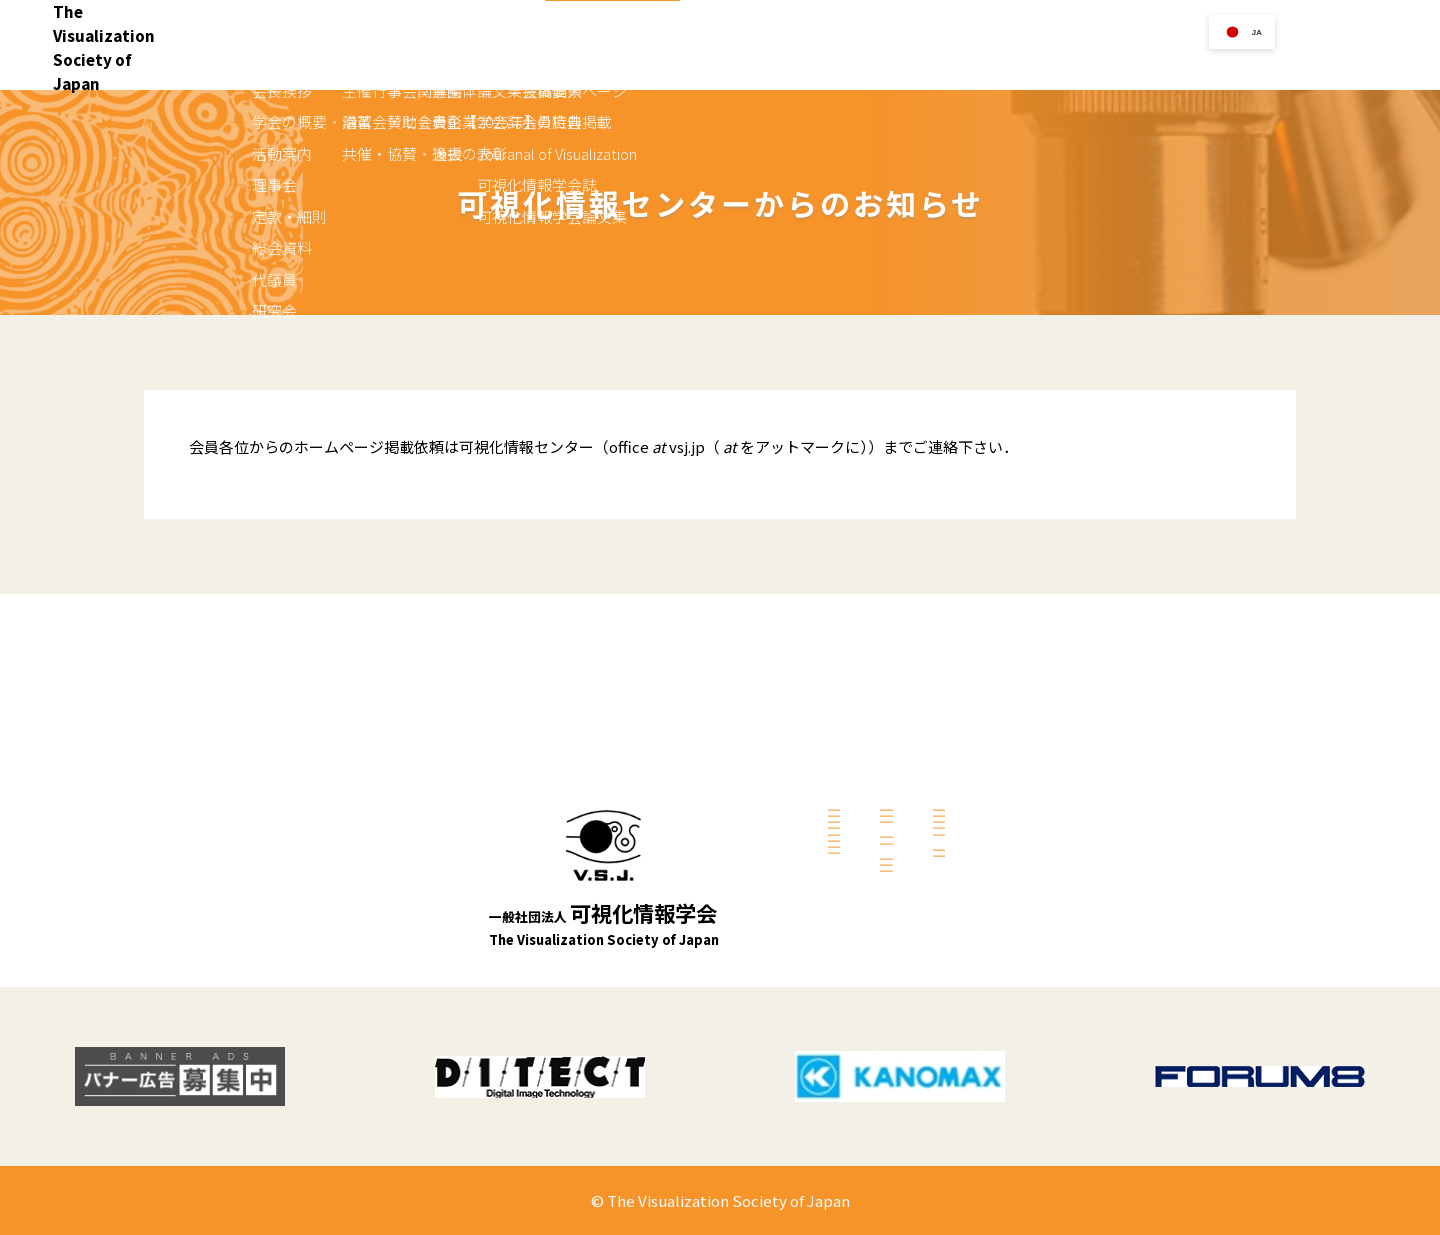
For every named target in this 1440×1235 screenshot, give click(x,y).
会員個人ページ (1062, 846)
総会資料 (663, 839)
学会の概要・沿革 (687, 731)
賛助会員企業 (866, 819)
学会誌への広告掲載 (1074, 699)
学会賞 (1072, 63)
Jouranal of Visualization (1089, 726)
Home (712, 63)
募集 (842, 885)
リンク (997, 63)
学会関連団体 (866, 792)
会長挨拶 (663, 704)
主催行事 (854, 672)
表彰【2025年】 (874, 912)
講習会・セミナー (878, 699)
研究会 (657, 893)
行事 (930, 63)
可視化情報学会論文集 (1080, 780)
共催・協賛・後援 (878, 726)
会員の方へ (1237, 63)
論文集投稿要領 (1062, 672)
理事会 (657, 785)
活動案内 (663, 758)
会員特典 (1044, 873)
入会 (870, 63)
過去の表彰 (860, 939)
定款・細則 (669, 812)
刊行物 (1147, 63)
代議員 (657, 866)
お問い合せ (1372, 44)
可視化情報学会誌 (1068, 753)
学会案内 (795, 63)
